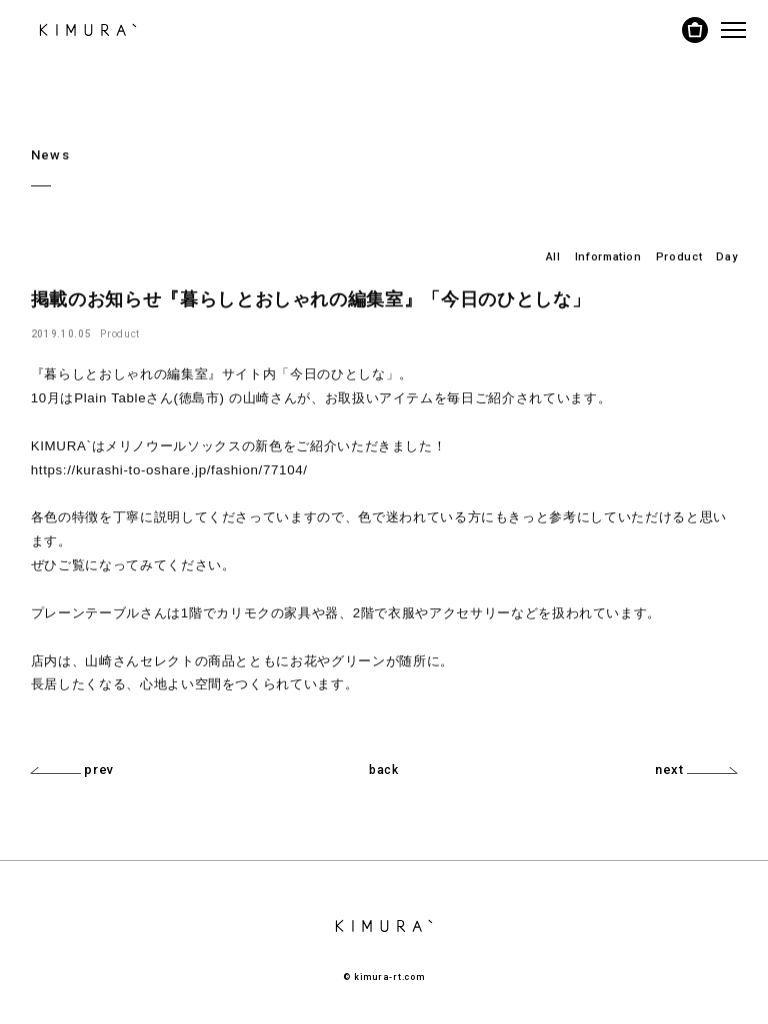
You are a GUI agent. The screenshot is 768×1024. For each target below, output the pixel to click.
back (384, 770)
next (696, 769)
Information (608, 256)
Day (726, 256)
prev (72, 769)
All (553, 256)
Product (679, 256)
